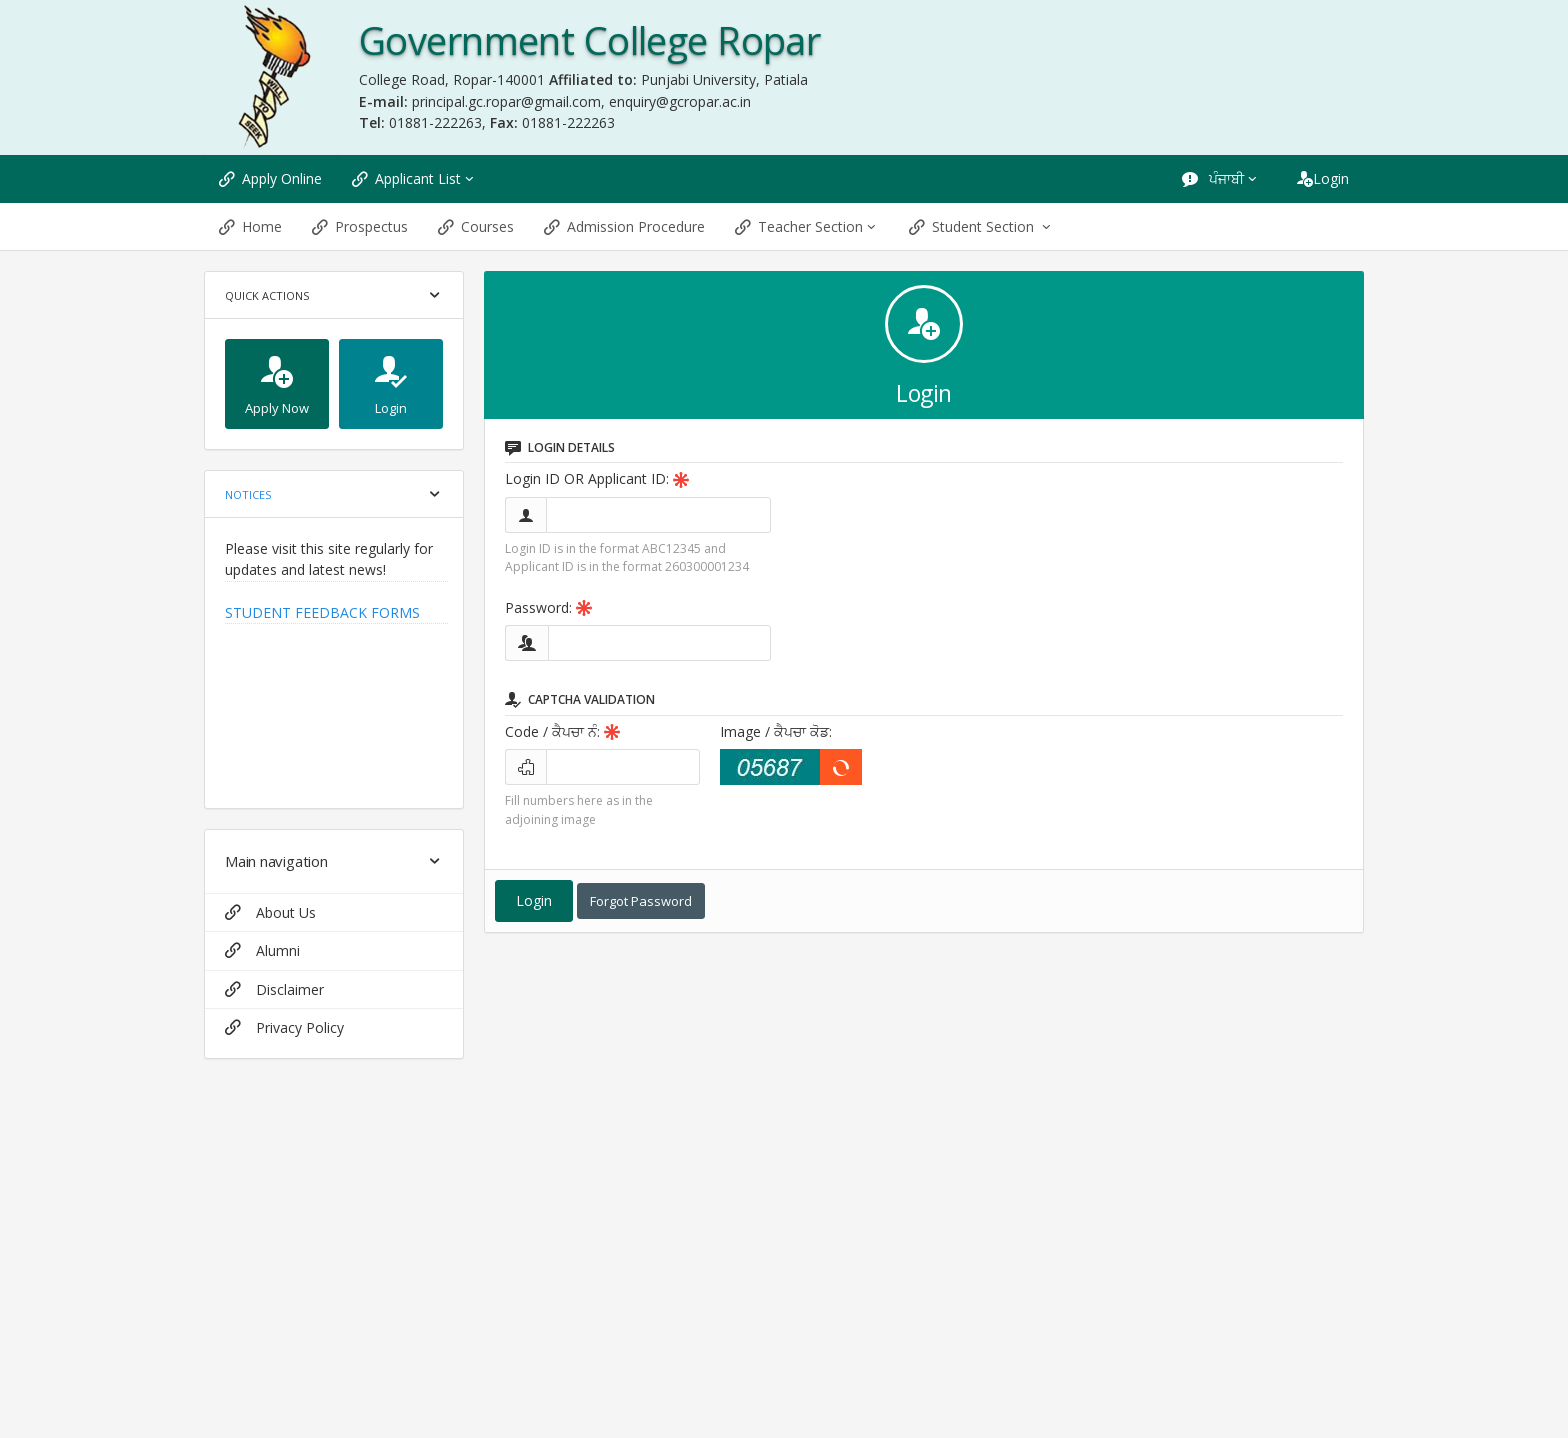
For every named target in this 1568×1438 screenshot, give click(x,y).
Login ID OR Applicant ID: (597, 478)
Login (1323, 178)
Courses (476, 226)
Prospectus (360, 226)
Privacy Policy (284, 1027)
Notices (248, 494)
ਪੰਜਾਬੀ (1221, 178)
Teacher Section (807, 226)
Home (250, 226)
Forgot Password (641, 901)
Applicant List (414, 178)
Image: (776, 731)
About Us (270, 912)
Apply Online (270, 178)
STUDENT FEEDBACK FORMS (322, 612)
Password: (548, 607)
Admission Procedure (624, 226)
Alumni (262, 950)
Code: (562, 731)
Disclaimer (274, 989)
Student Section (981, 226)
